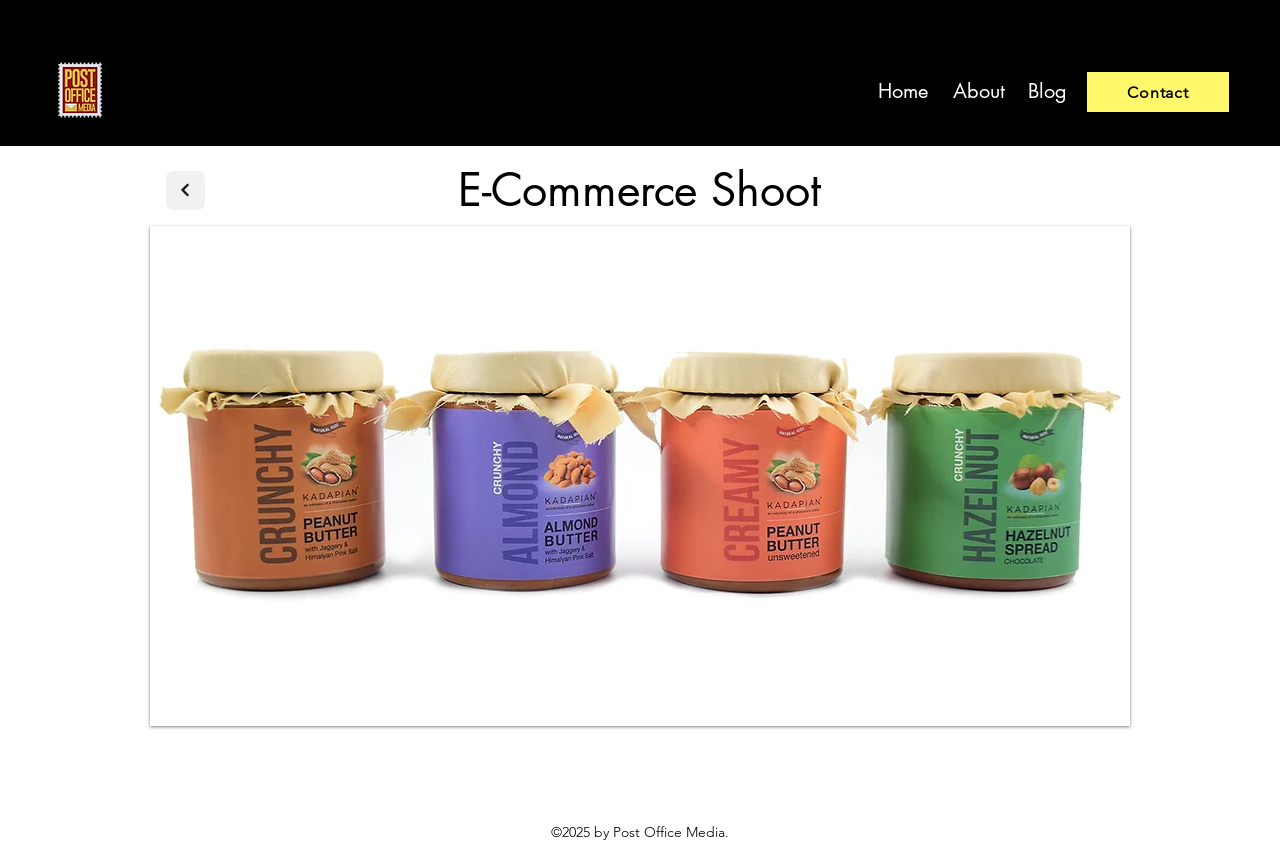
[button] (640, 476)
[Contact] (1158, 92)
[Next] (185, 190)
